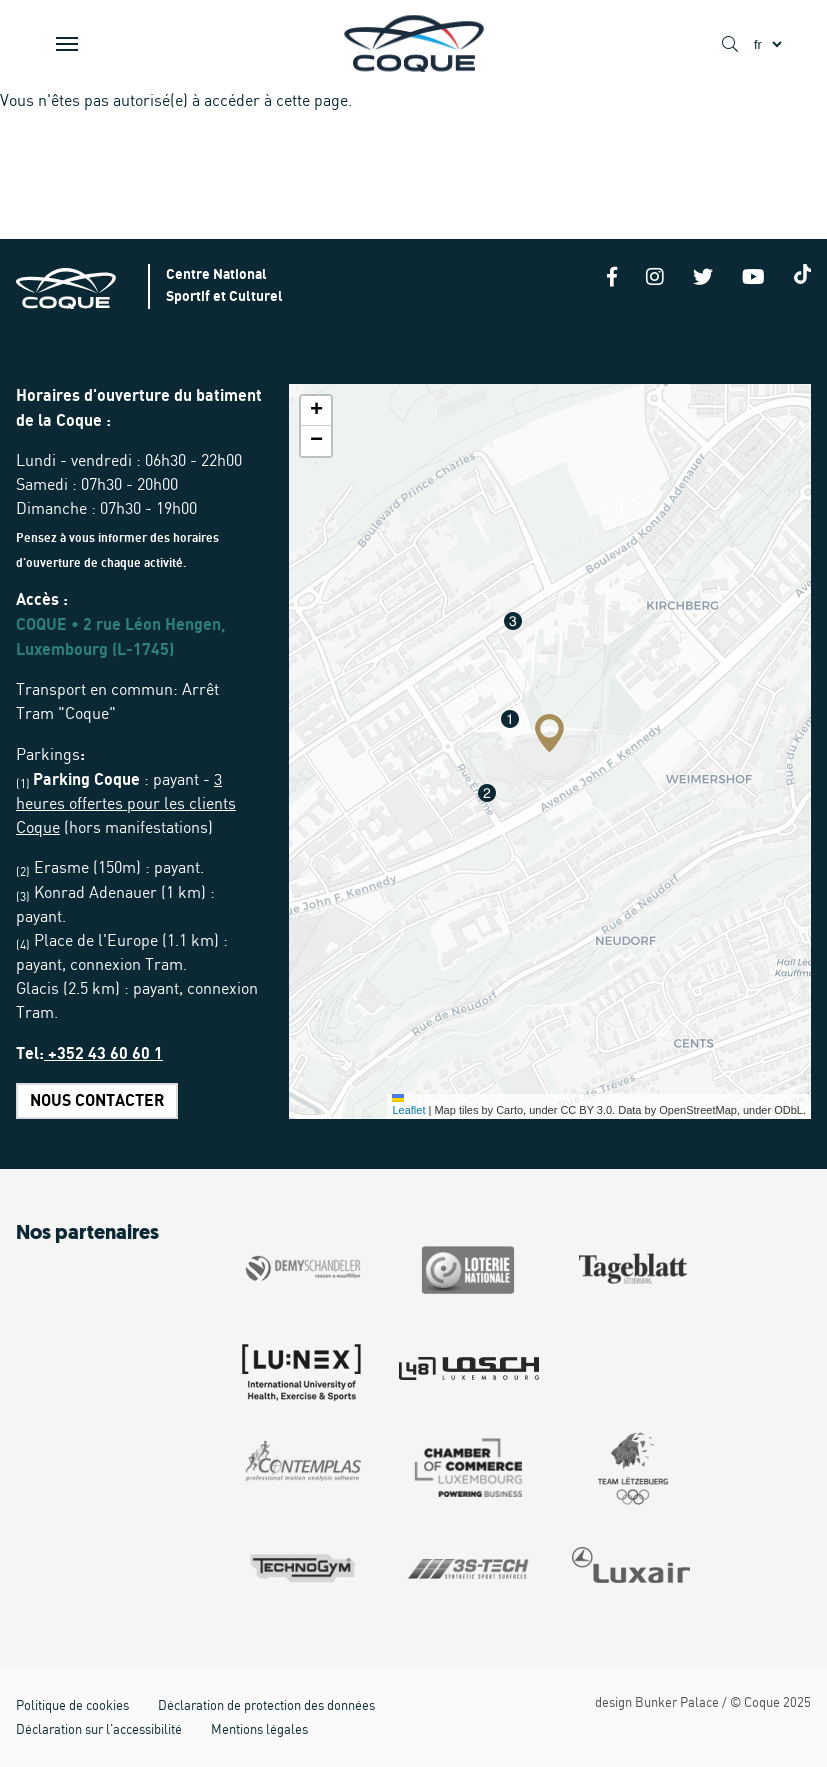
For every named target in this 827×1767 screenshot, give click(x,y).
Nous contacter (97, 1101)
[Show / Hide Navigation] (67, 44)
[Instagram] (655, 279)
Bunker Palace (677, 1703)
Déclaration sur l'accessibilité (99, 1730)
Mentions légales (259, 1730)
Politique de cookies (72, 1706)
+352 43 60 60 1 (103, 1054)
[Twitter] (703, 279)
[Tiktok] (803, 274)
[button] (549, 733)
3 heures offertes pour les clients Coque (126, 804)
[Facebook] (612, 279)
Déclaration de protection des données (266, 1706)
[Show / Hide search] (730, 45)
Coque (762, 1703)
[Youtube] (753, 279)
